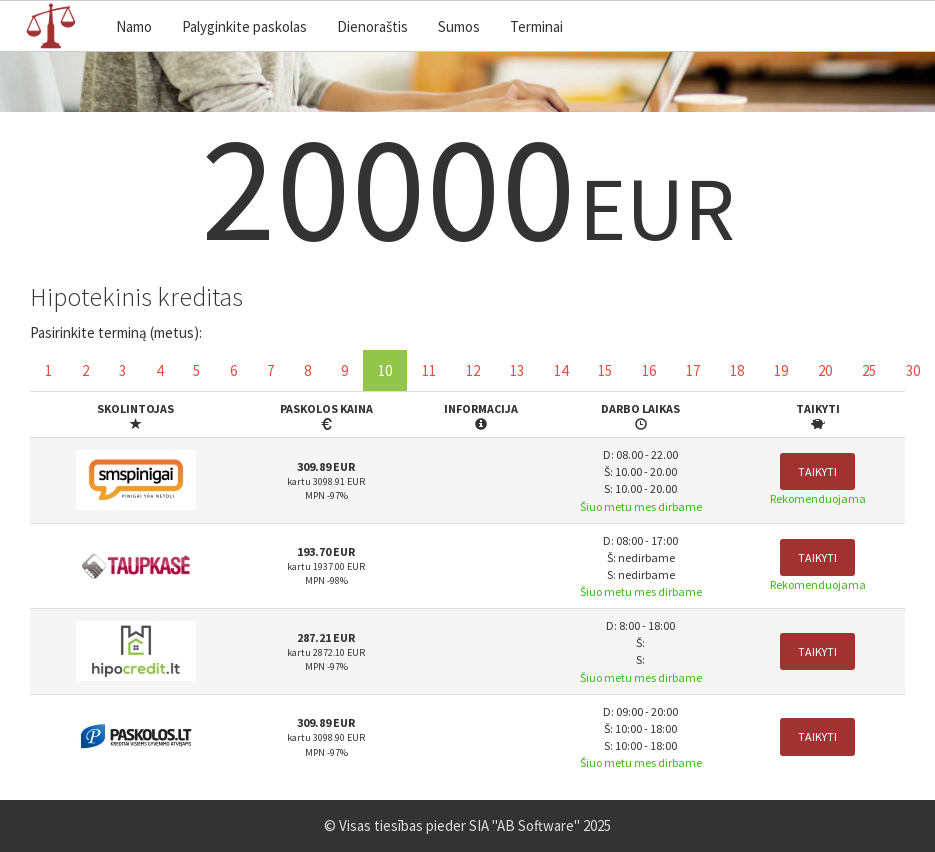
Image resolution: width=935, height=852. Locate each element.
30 (913, 370)
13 (517, 370)
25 (869, 370)
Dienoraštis (372, 26)
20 (825, 370)
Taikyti (817, 471)
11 (429, 370)
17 (693, 370)
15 (605, 370)
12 (473, 370)
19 (781, 370)
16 (649, 370)
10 (385, 370)
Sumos (459, 26)
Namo (134, 26)
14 (561, 370)
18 (737, 370)
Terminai (536, 26)
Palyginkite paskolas (244, 26)
